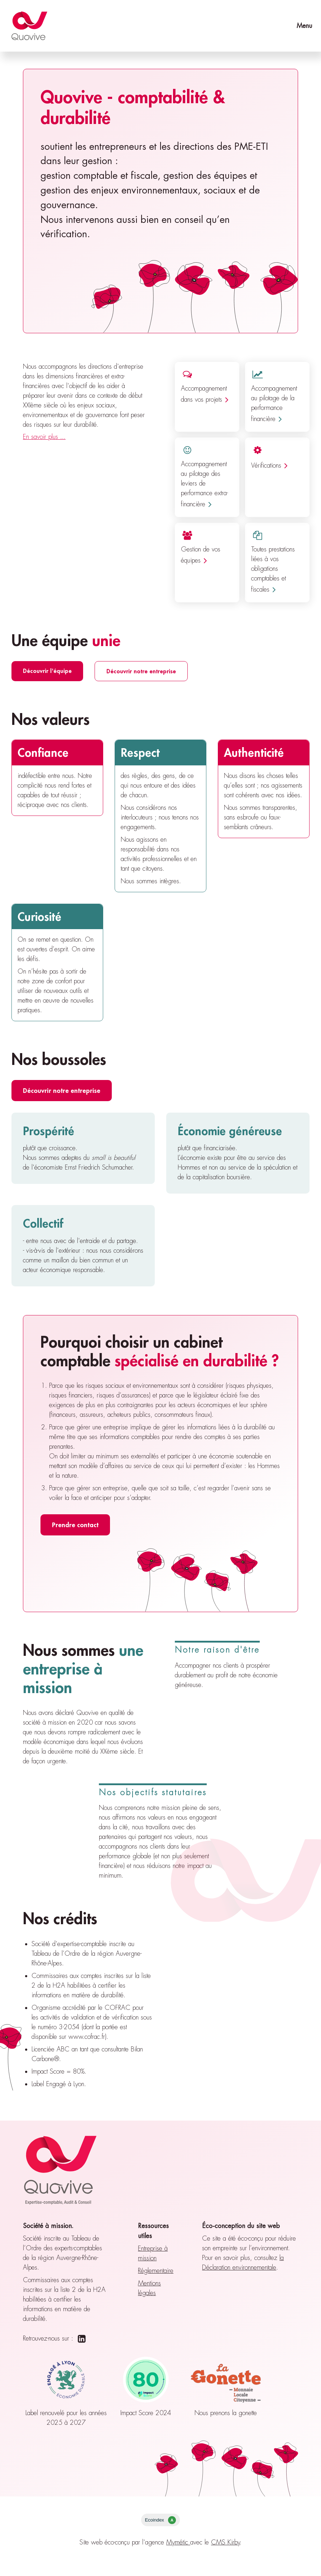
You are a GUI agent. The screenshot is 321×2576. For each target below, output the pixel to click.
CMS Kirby (225, 2542)
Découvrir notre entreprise (141, 671)
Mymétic (178, 2542)
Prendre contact (75, 1524)
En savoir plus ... (44, 437)
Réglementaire (155, 2271)
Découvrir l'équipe (47, 670)
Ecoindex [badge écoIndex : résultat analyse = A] (160, 2520)
